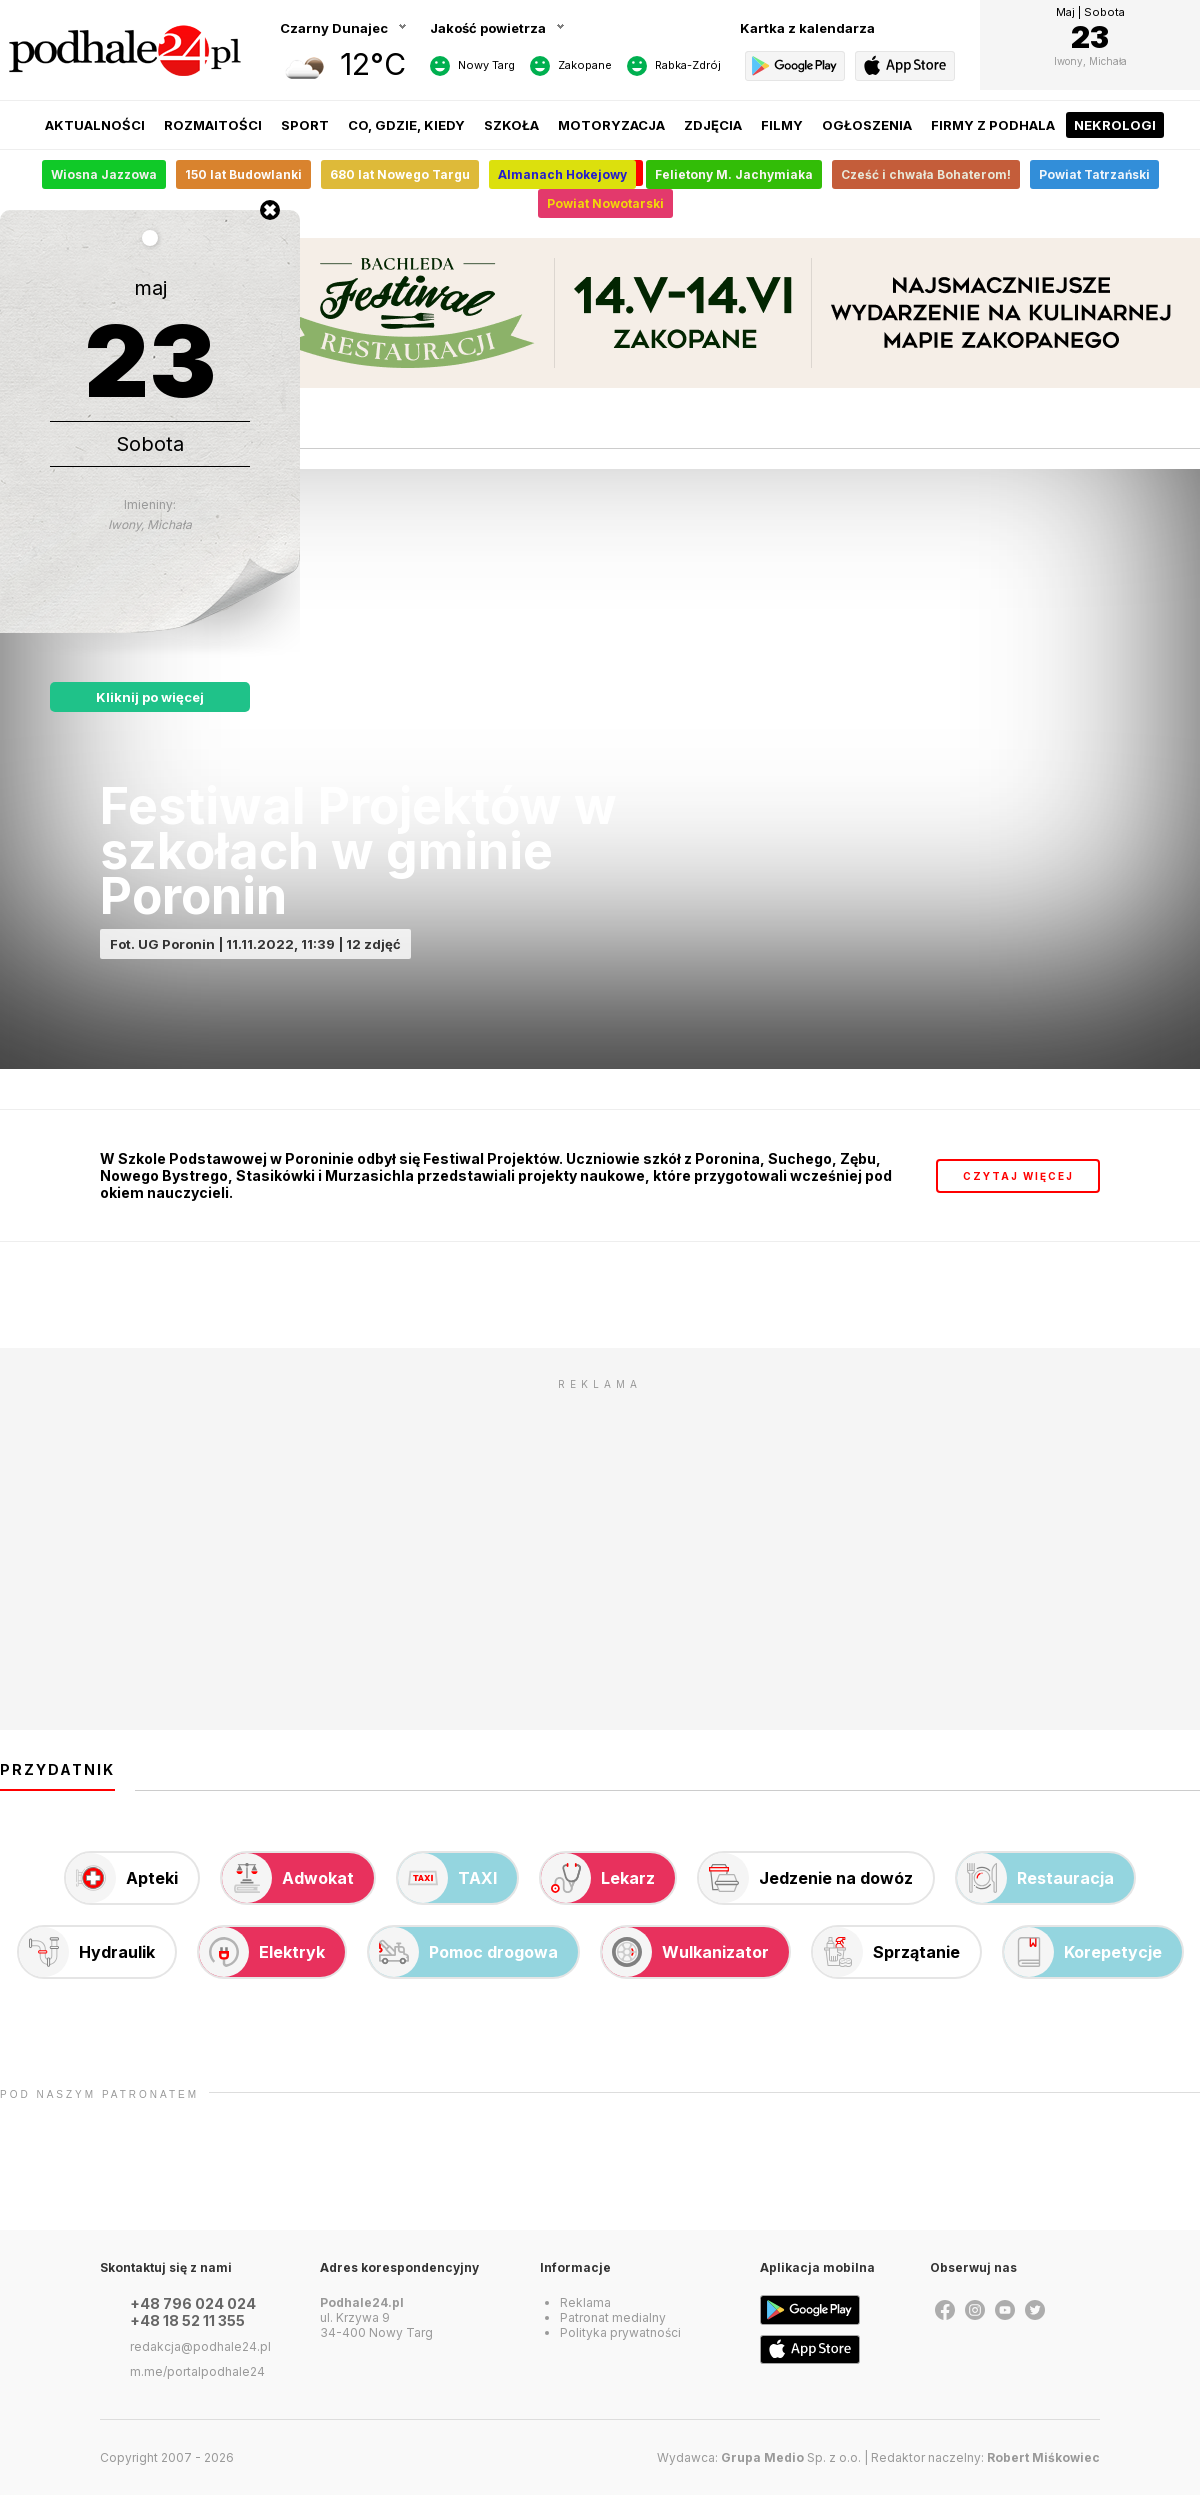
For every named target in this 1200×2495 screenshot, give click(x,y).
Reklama (585, 2302)
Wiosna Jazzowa (104, 174)
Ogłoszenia (867, 125)
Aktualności (95, 125)
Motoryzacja (611, 125)
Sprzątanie (886, 1952)
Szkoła (511, 125)
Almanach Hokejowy (562, 174)
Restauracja (1035, 1878)
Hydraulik (87, 1952)
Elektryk (262, 1952)
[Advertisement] (600, 1540)
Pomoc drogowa (463, 1952)
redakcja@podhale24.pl (200, 2346)
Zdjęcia (713, 125)
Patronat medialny (613, 2317)
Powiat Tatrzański (1094, 174)
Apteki (122, 1878)
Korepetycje (1083, 1952)
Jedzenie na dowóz (806, 1878)
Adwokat (288, 1878)
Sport (305, 125)
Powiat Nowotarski (605, 203)
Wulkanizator (685, 1952)
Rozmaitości (213, 125)
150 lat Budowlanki (243, 174)
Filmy (782, 125)
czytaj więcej (1018, 1176)
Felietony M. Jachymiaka (734, 174)
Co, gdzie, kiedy (406, 125)
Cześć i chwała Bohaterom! (926, 174)
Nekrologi (1115, 125)
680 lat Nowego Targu (400, 174)
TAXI (447, 1878)
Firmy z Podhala (993, 125)
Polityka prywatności (620, 2332)
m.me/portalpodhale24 (197, 2371)
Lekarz (598, 1878)
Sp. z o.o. (791, 2457)
